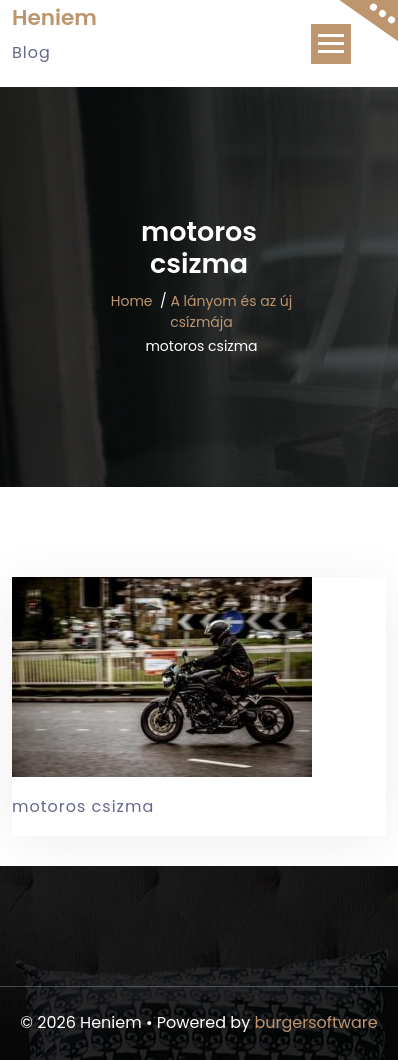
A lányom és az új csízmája (231, 311)
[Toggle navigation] (331, 44)
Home (132, 301)
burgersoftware (315, 1022)
